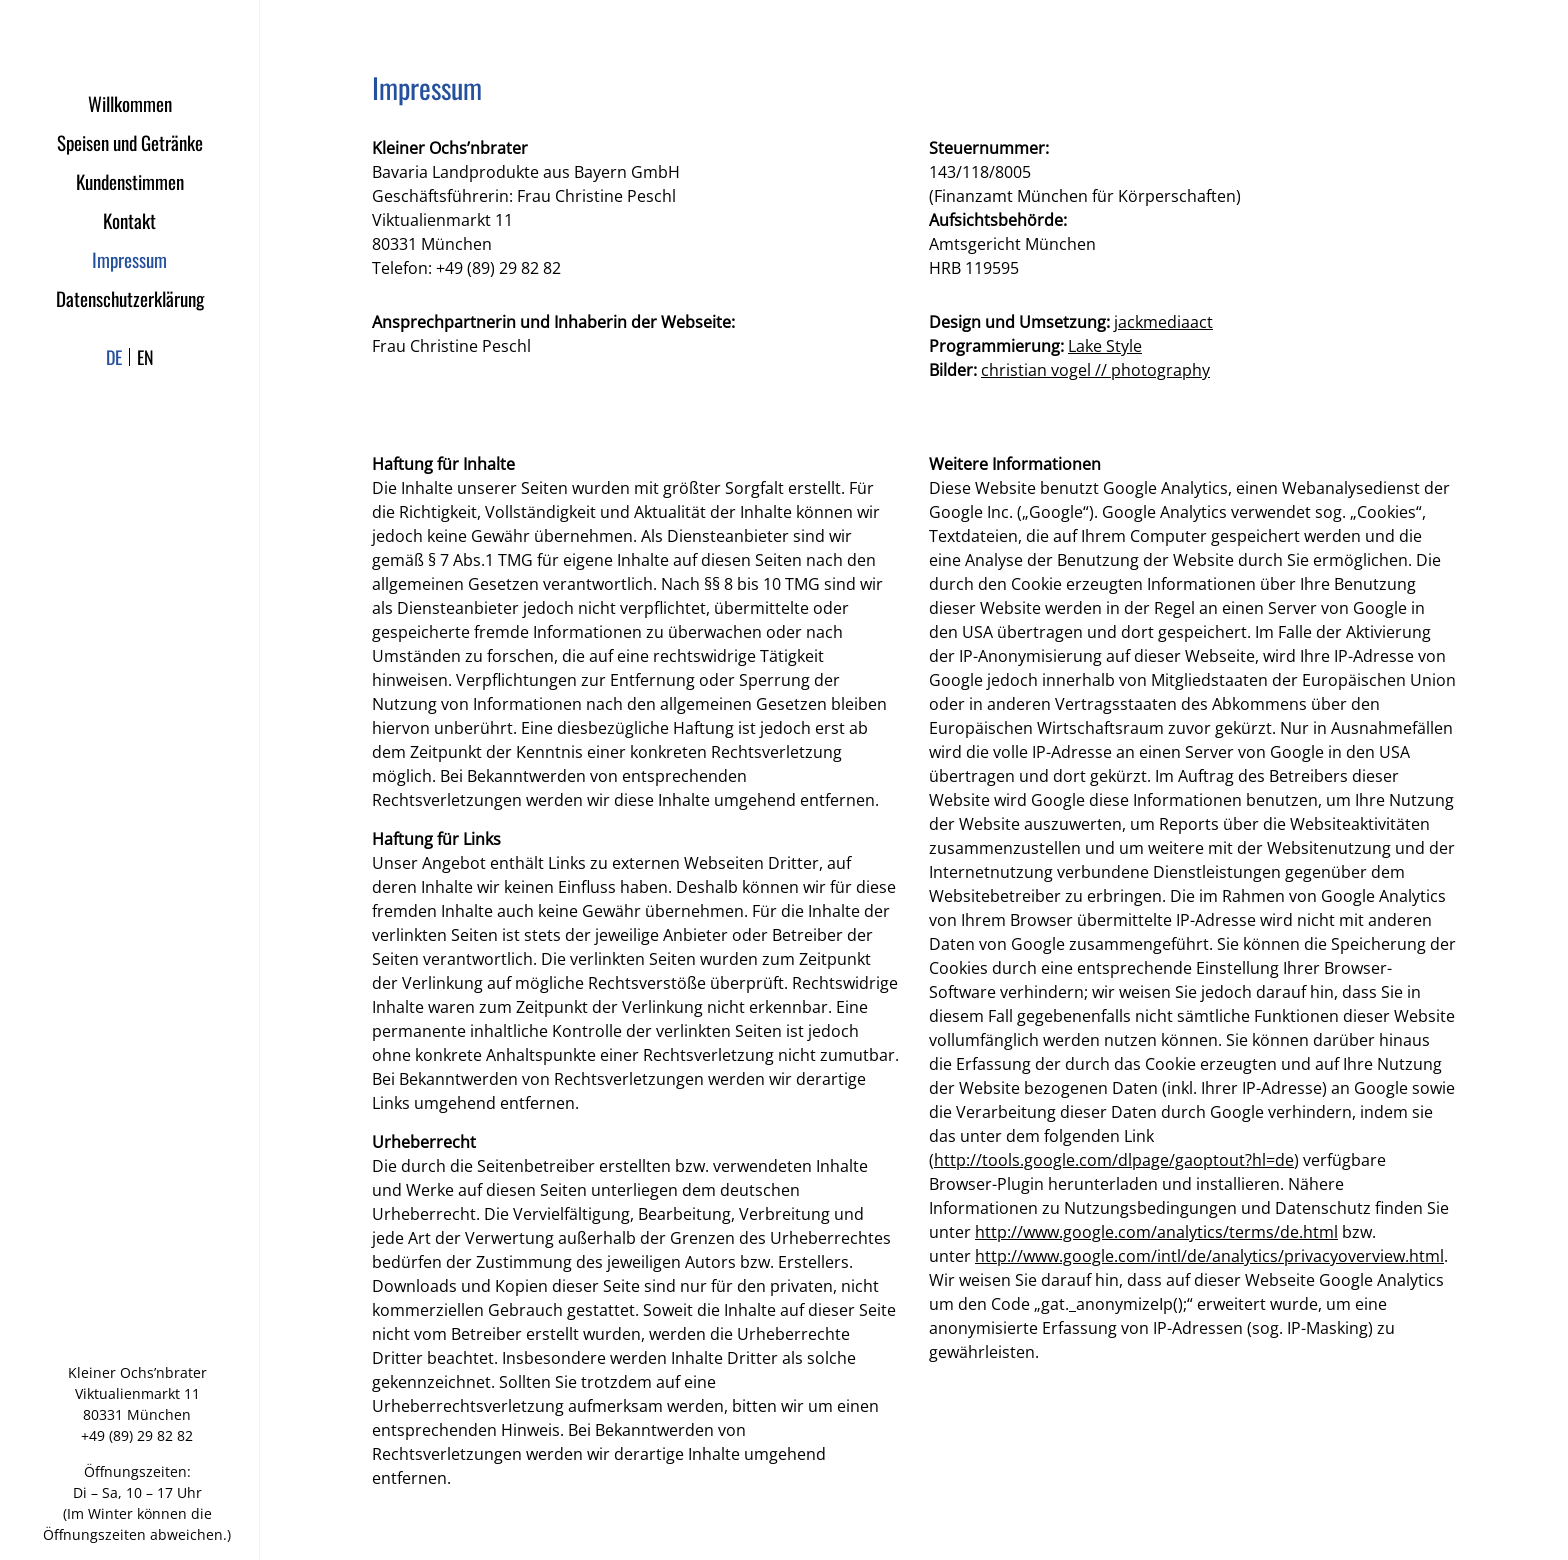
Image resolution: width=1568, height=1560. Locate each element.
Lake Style (1105, 346)
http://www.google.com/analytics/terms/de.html (1156, 1232)
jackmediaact (1163, 322)
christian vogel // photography (1095, 370)
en (145, 357)
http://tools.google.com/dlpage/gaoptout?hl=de (1114, 1160)
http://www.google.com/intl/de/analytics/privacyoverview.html (1209, 1256)
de (114, 357)
